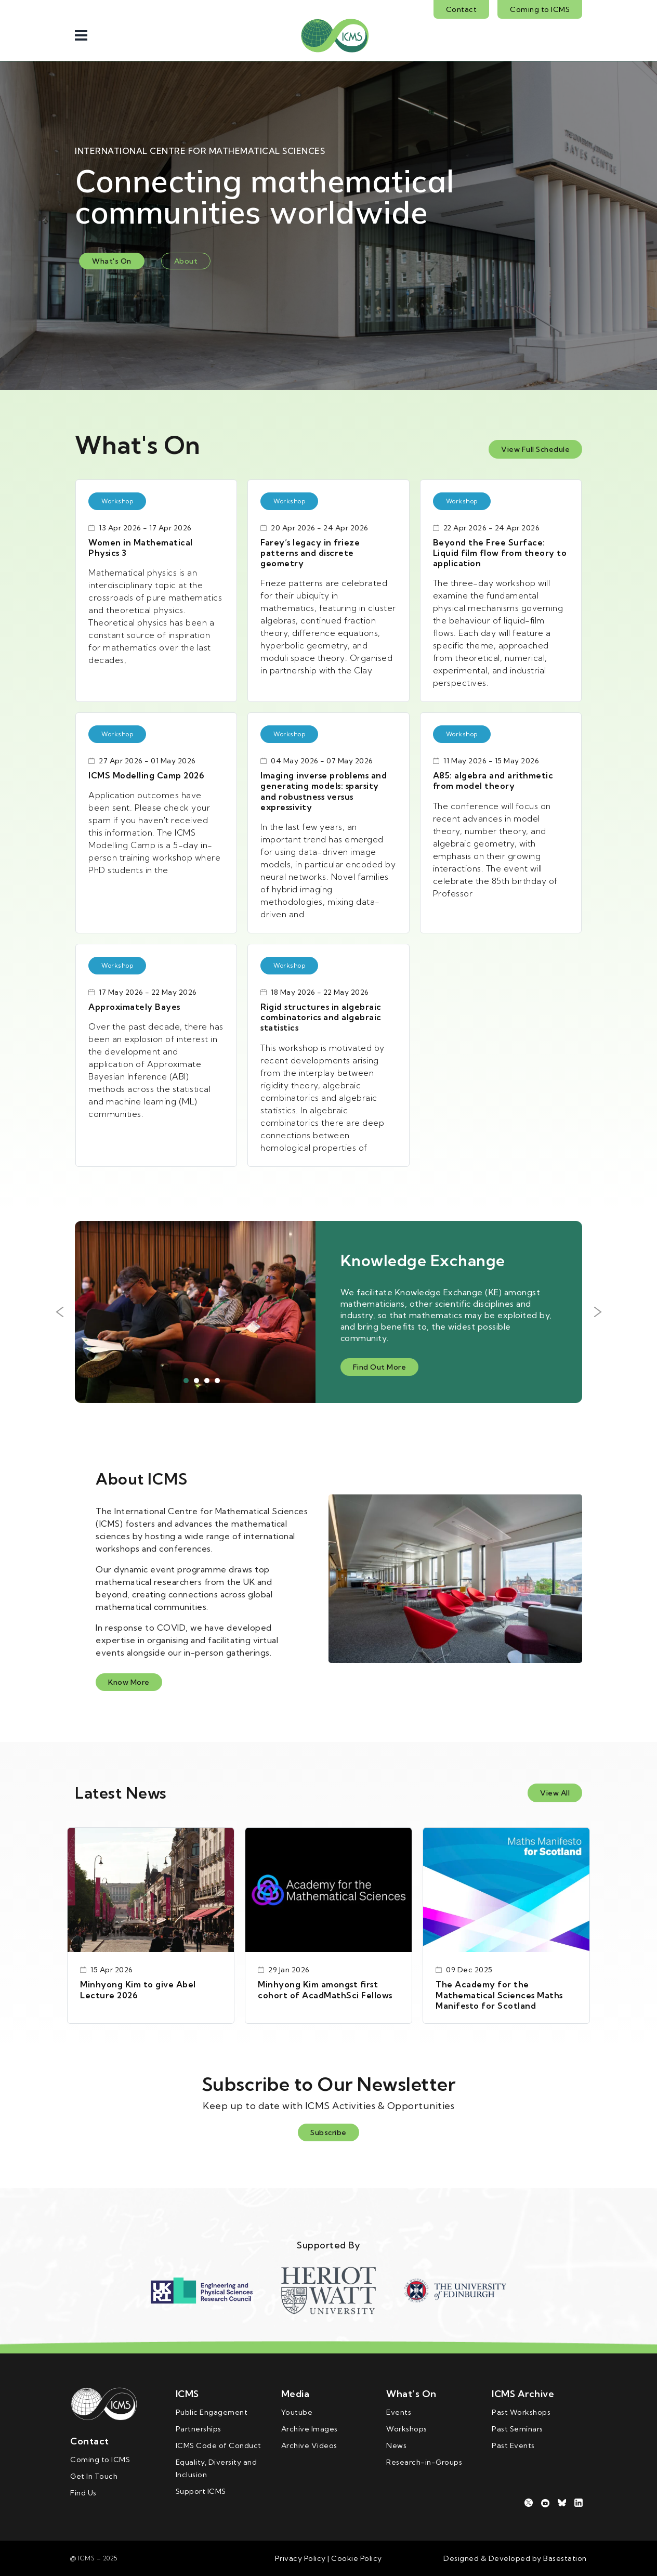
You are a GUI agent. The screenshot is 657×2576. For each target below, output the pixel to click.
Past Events (513, 2445)
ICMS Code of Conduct (218, 2445)
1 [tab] (186, 1380)
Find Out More (379, 1367)
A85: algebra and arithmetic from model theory (493, 780)
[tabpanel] (328, 1312)
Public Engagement (212, 2412)
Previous (59, 1312)
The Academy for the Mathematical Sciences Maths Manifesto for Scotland (499, 1994)
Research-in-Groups (424, 2462)
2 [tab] (196, 1380)
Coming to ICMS (540, 9)
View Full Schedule (535, 449)
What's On (112, 261)
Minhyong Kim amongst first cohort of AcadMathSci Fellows (325, 1989)
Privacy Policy (300, 2558)
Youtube (297, 2412)
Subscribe (328, 2132)
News (396, 2445)
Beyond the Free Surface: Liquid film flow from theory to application (500, 552)
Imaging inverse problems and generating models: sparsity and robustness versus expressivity (323, 791)
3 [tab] (206, 1380)
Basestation (565, 2558)
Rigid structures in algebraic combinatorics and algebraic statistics (321, 1017)
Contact (461, 9)
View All (555, 1793)
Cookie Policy (356, 2558)
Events (398, 2412)
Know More (129, 1682)
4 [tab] (217, 1380)
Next (597, 1312)
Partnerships (198, 2429)
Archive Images (309, 2429)
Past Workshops (521, 2412)
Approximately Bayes (134, 1006)
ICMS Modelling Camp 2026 (146, 775)
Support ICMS (201, 2491)
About (186, 261)
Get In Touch (93, 2476)
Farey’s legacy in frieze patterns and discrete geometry (310, 552)
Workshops (406, 2429)
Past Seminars (517, 2429)
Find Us (83, 2492)
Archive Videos (309, 2445)
